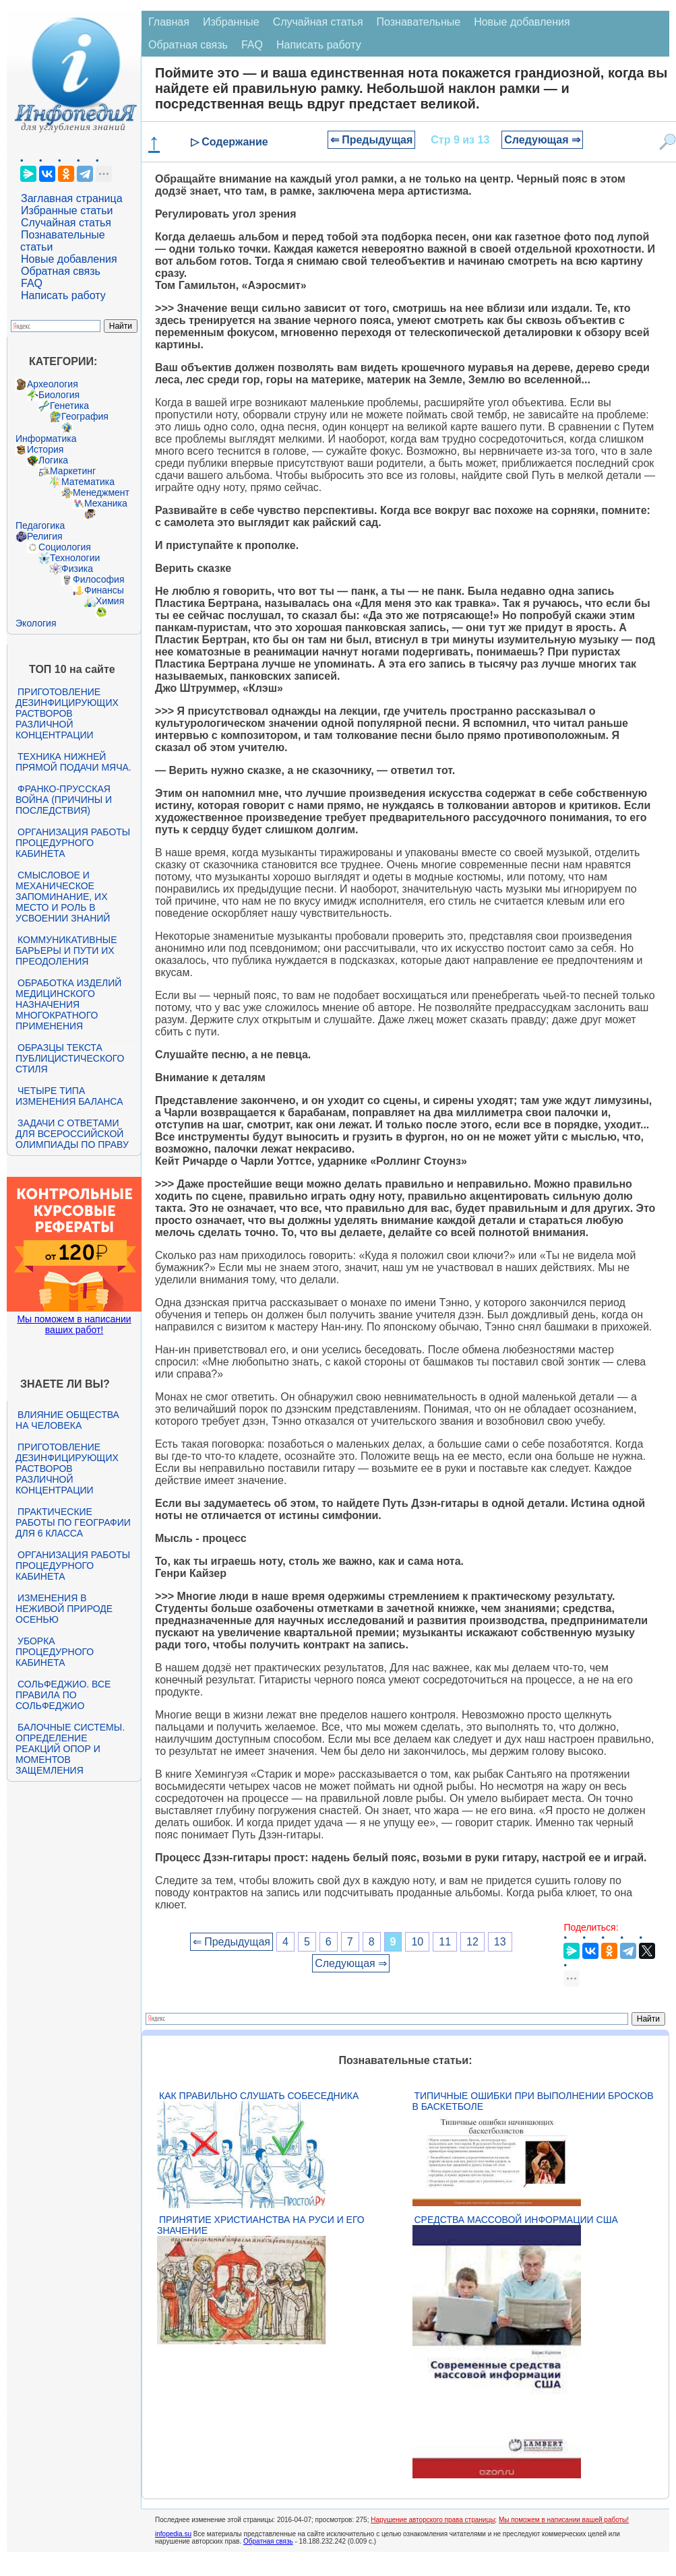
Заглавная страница (72, 198)
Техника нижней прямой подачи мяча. (73, 762)
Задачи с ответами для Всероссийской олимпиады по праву (72, 1134)
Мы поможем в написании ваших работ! (74, 1324)
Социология (64, 547)
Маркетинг (73, 470)
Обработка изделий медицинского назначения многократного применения (68, 1004)
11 (445, 1941)
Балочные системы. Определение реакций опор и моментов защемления (70, 1749)
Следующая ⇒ (542, 140)
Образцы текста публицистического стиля (70, 1058)
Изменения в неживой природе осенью (64, 1608)
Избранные (231, 22)
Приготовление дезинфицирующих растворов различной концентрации (67, 713)
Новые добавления (69, 259)
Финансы (104, 590)
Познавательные (419, 22)
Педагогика (40, 525)
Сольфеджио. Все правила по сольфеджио (63, 1695)
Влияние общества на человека (67, 1420)
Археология (52, 384)
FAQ (31, 283)
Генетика (69, 405)
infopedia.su (173, 2534)
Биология (59, 394)
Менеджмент (101, 492)
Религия (45, 536)
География (85, 416)
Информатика (46, 438)
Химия (110, 600)
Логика (53, 460)
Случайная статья (66, 222)
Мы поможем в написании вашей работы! (564, 2519)
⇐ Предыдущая (371, 140)
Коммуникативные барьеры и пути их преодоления (66, 950)
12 (472, 1941)
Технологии (75, 557)
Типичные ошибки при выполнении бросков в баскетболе (533, 2101)
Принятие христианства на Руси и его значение (261, 2225)
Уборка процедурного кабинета (55, 1652)
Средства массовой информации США (516, 2219)
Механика (105, 503)
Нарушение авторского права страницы (433, 2519)
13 (500, 1941)
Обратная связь (60, 271)
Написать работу (63, 295)
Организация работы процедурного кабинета (73, 843)
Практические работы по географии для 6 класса (73, 1522)
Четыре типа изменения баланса (69, 1096)
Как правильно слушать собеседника (259, 2095)
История (45, 449)
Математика (88, 481)
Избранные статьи (67, 210)
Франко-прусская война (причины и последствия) (64, 799)
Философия (98, 579)
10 (417, 1941)
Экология (36, 623)
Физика (77, 568)
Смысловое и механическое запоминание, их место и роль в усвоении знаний (63, 897)
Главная (168, 22)
